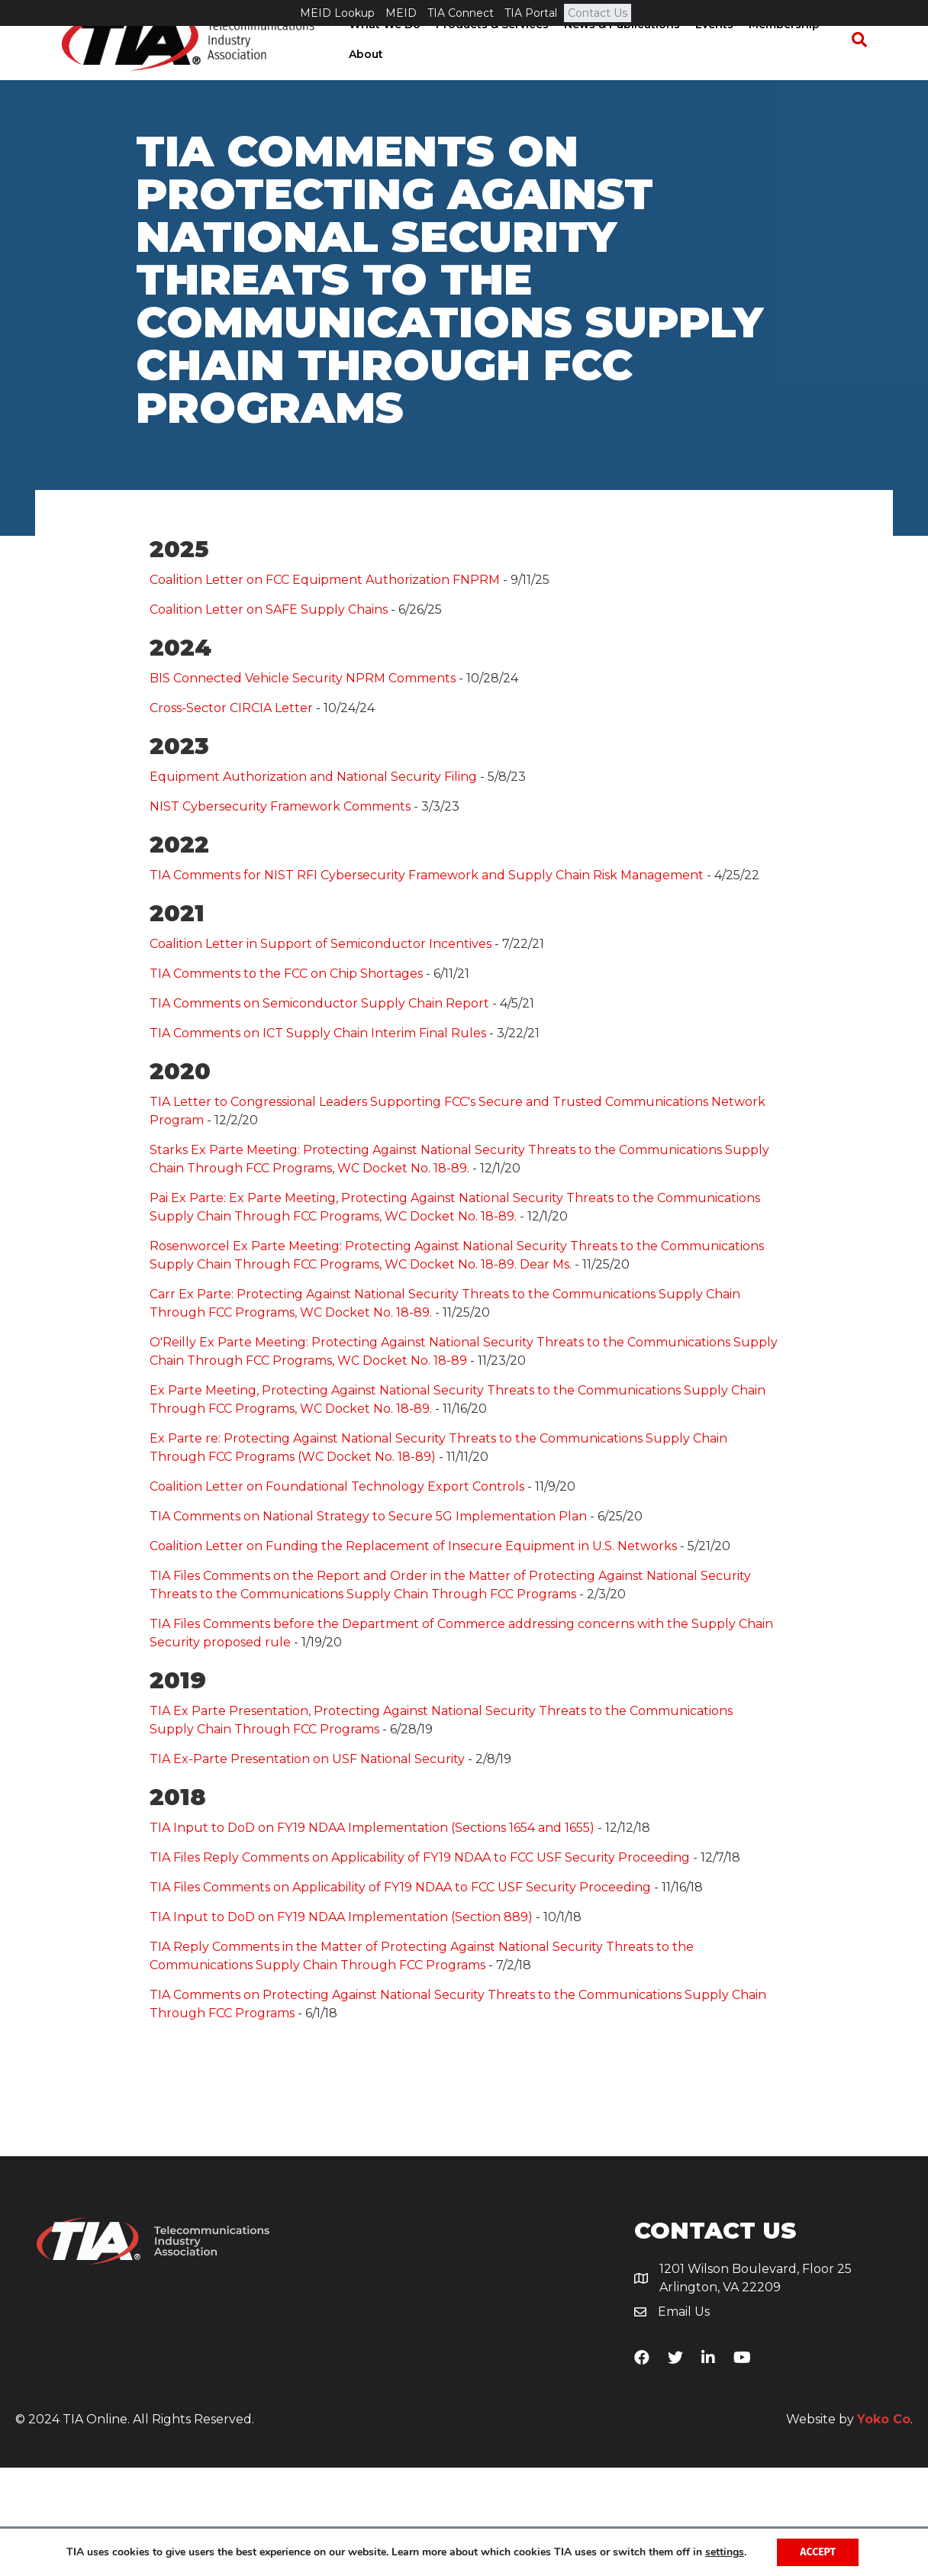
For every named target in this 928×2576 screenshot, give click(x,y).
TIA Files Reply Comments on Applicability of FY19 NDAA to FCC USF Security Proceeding (420, 1966)
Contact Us (597, 13)
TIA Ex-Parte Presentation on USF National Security (307, 1867)
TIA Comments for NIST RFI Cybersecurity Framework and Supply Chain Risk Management (427, 983)
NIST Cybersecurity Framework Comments (280, 915)
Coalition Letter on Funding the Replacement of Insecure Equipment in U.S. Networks (413, 1654)
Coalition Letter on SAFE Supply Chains (269, 718)
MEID (401, 13)
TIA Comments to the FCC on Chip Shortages (286, 1082)
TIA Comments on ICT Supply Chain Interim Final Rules (318, 1141)
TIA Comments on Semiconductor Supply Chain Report (319, 1111)
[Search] (866, 67)
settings (724, 2552)
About (361, 82)
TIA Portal (530, 13)
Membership (779, 51)
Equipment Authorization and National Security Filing (313, 885)
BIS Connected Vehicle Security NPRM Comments (303, 786)
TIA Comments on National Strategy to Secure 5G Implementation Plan (368, 1624)
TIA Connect (460, 13)
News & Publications (617, 51)
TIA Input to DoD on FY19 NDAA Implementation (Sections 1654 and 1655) (372, 1936)
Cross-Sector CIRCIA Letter (231, 816)
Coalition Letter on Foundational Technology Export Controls (337, 1595)
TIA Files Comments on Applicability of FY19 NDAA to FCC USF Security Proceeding (400, 1995)
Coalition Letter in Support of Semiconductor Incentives (320, 1052)
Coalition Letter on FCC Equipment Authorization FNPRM (325, 688)
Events (710, 51)
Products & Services (487, 51)
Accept (818, 2551)
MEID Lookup (337, 13)
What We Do (380, 51)
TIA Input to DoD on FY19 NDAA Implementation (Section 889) (341, 2025)
